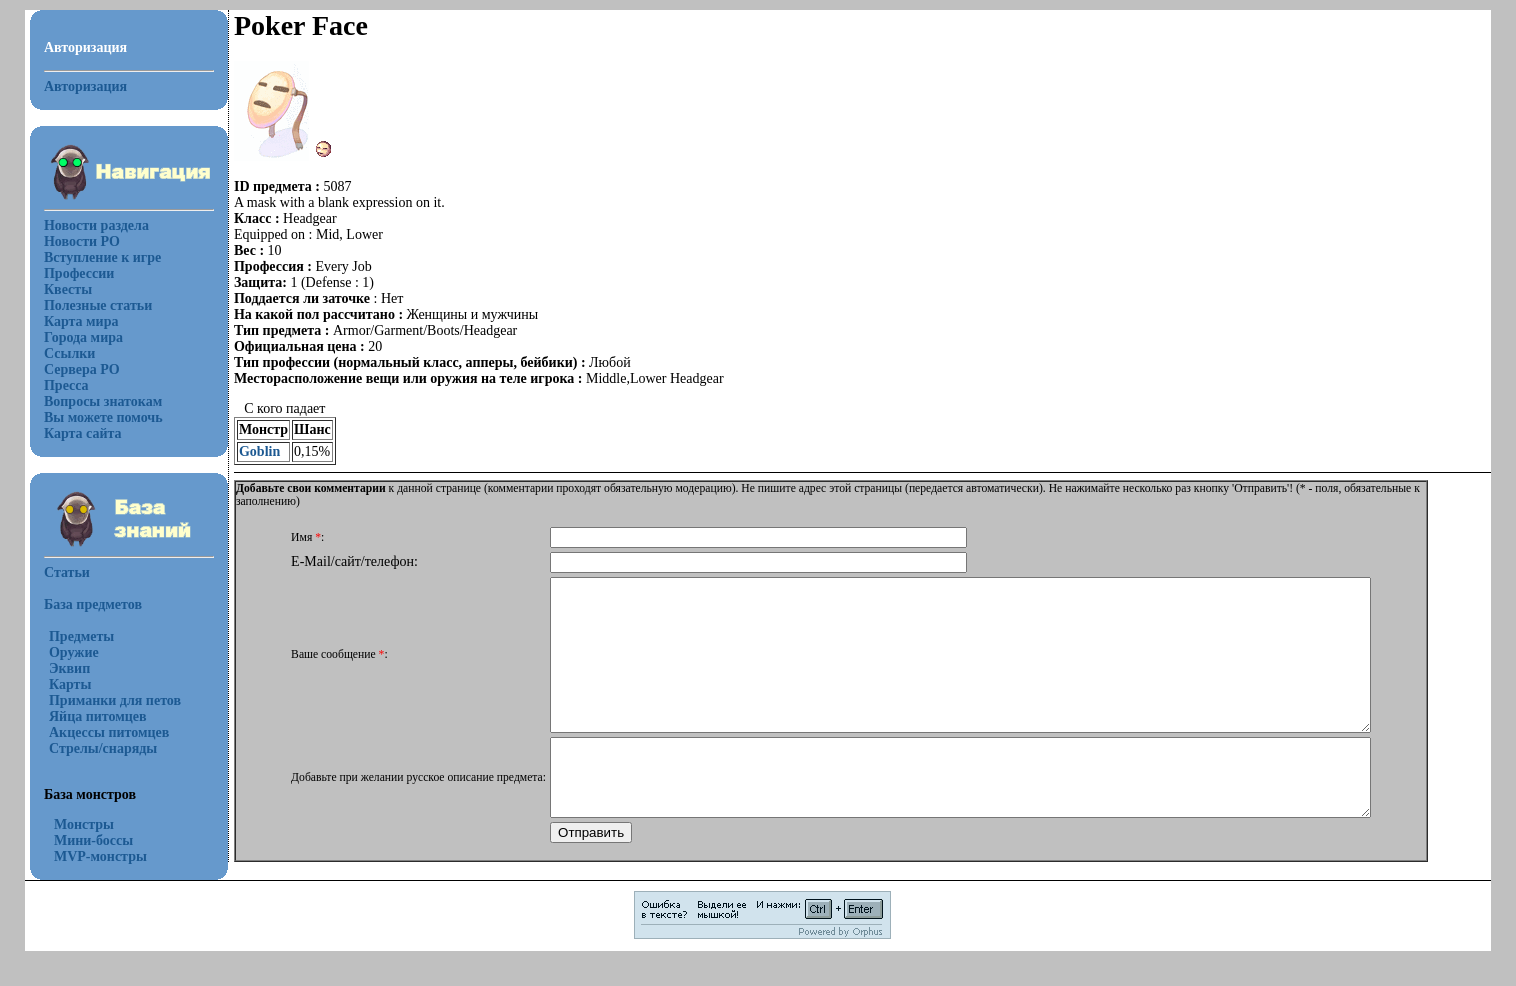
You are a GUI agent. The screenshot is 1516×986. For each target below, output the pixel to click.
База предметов (93, 604)
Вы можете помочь (103, 417)
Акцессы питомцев (109, 732)
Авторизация (85, 86)
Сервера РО (82, 369)
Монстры (84, 824)
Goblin (259, 451)
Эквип (69, 668)
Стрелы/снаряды (103, 748)
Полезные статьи (98, 305)
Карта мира (81, 321)
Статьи (67, 572)
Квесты (68, 289)
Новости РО (82, 241)
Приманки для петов (115, 700)
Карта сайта (83, 433)
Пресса (66, 385)
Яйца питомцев (98, 716)
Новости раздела (96, 225)
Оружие (74, 652)
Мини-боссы (93, 840)
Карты (70, 684)
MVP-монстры (100, 856)
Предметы (81, 636)
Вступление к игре (102, 257)
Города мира (83, 337)
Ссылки (69, 353)
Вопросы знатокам (103, 401)
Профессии (79, 273)
